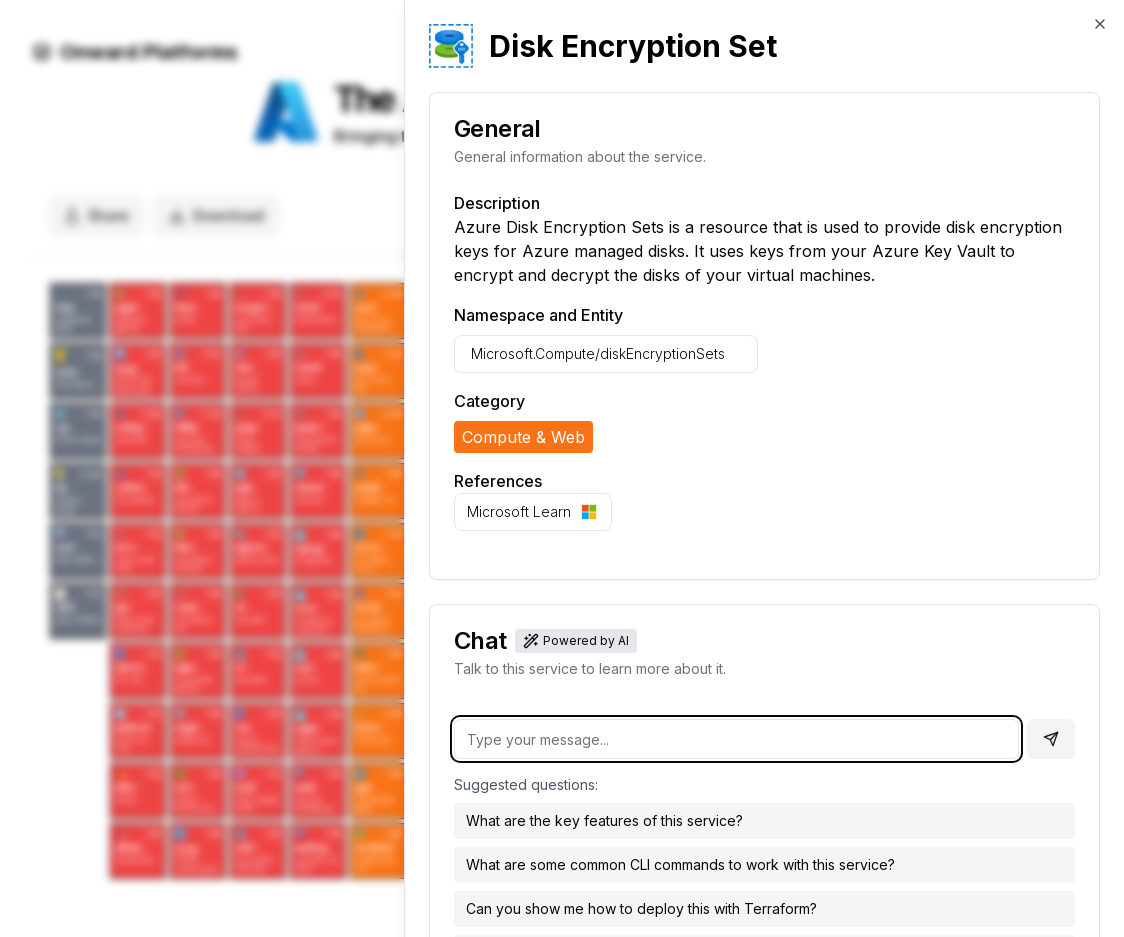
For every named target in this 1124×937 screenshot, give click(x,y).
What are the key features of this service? (604, 820)
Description (497, 203)
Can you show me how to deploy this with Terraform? (641, 908)
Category (489, 401)
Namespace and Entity (538, 315)
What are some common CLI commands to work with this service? (680, 864)
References (498, 481)
